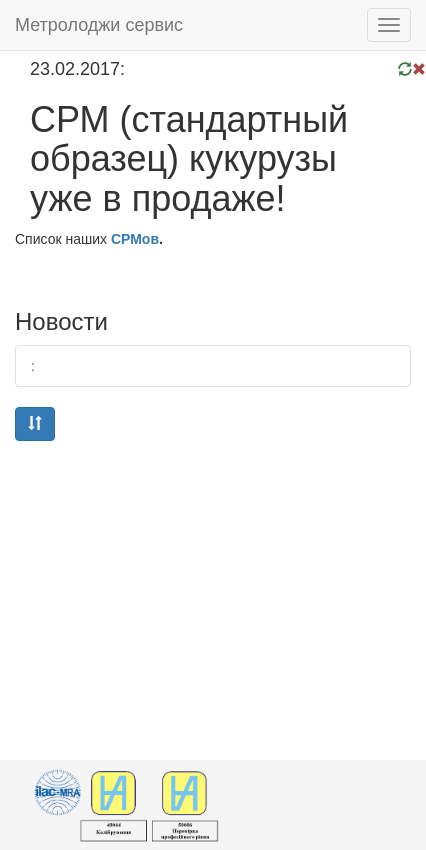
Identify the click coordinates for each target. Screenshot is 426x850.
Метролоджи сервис (99, 25)
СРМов (135, 239)
